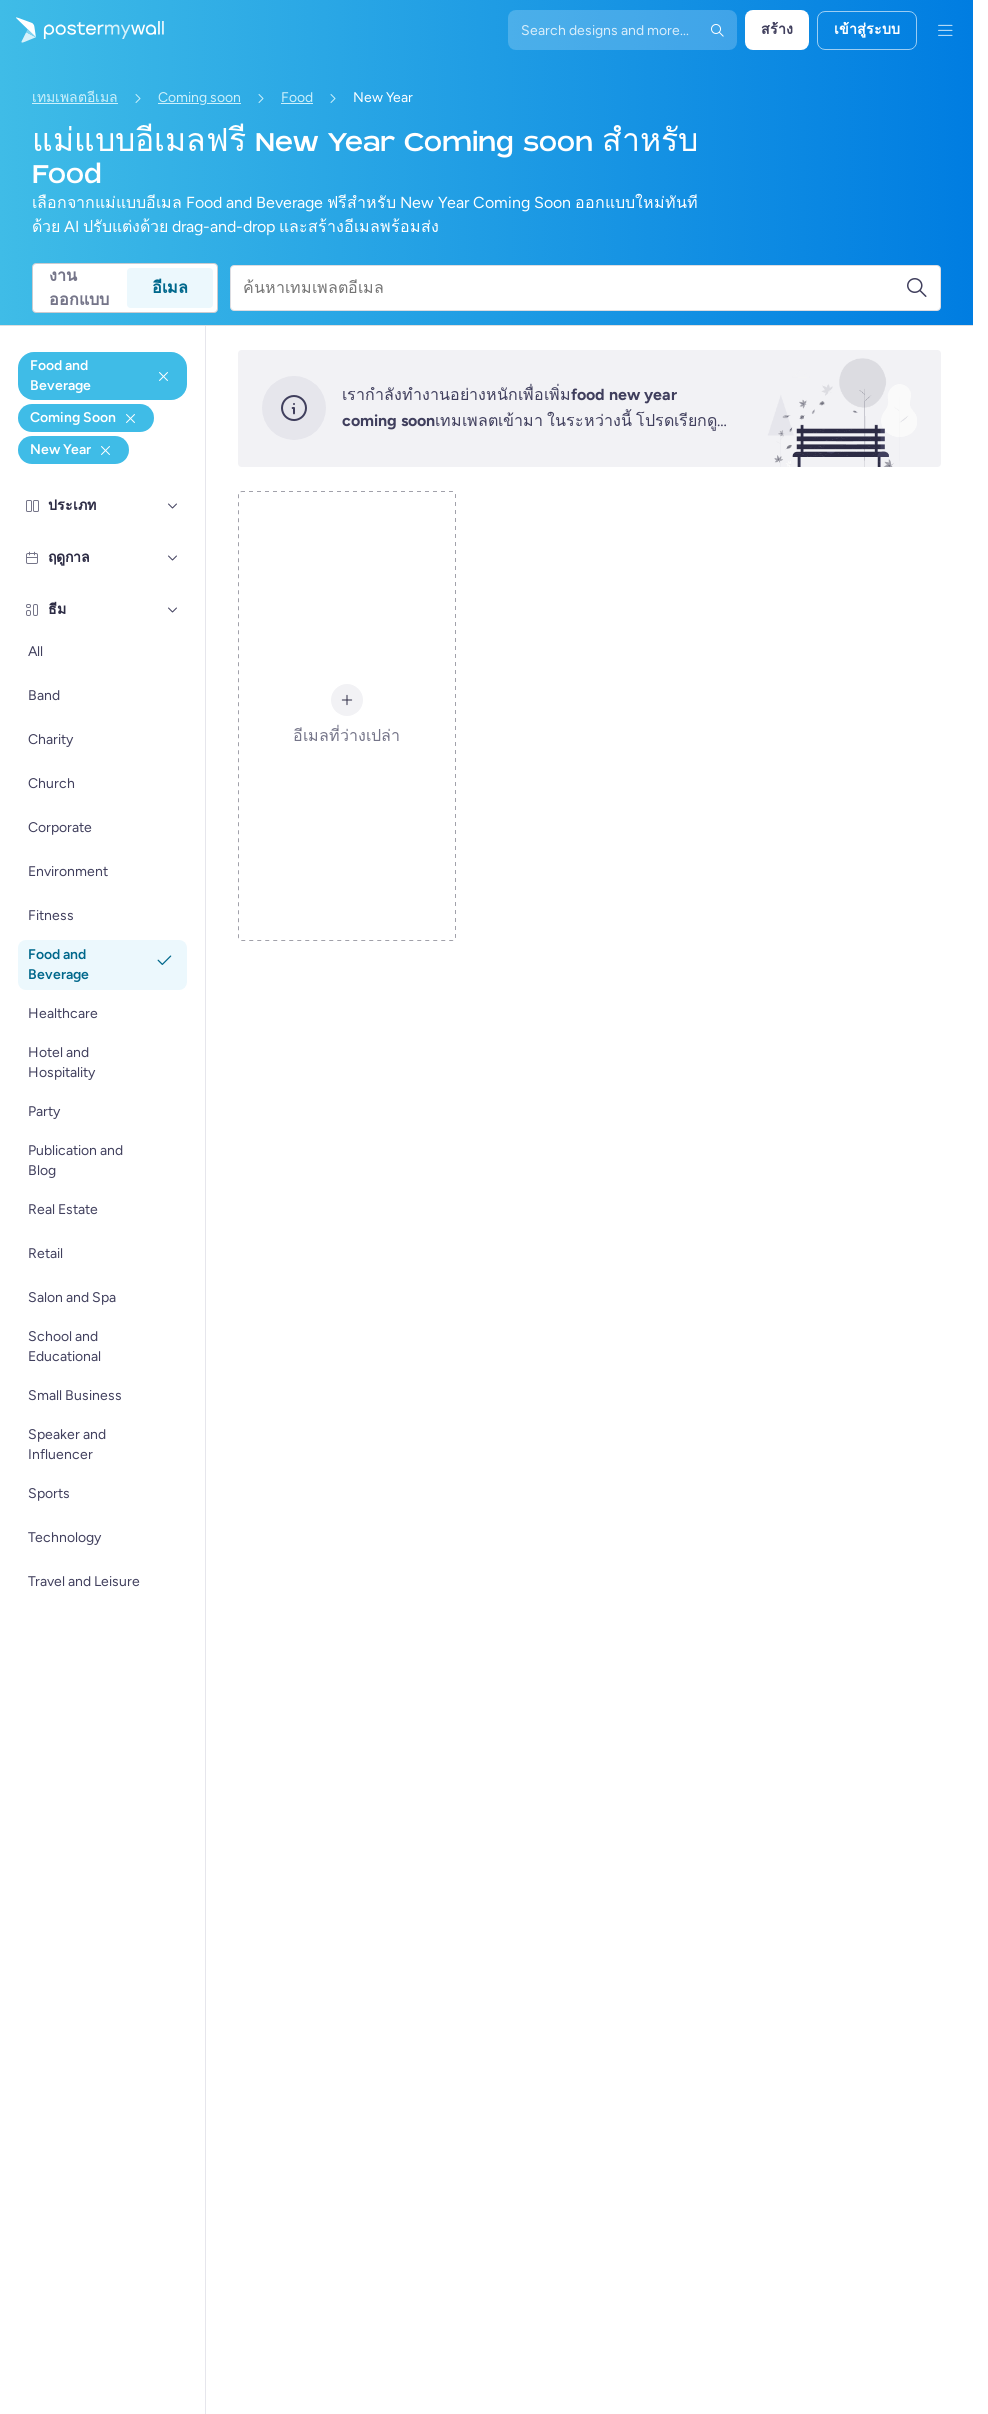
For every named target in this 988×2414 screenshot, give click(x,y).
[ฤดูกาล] (173, 557)
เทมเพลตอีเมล (75, 97)
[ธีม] (173, 609)
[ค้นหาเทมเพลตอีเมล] (574, 288)
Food (297, 97)
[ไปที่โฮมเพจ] (82, 30)
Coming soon (199, 97)
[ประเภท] (173, 505)
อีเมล (170, 287)
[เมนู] (945, 30)
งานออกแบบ (79, 288)
